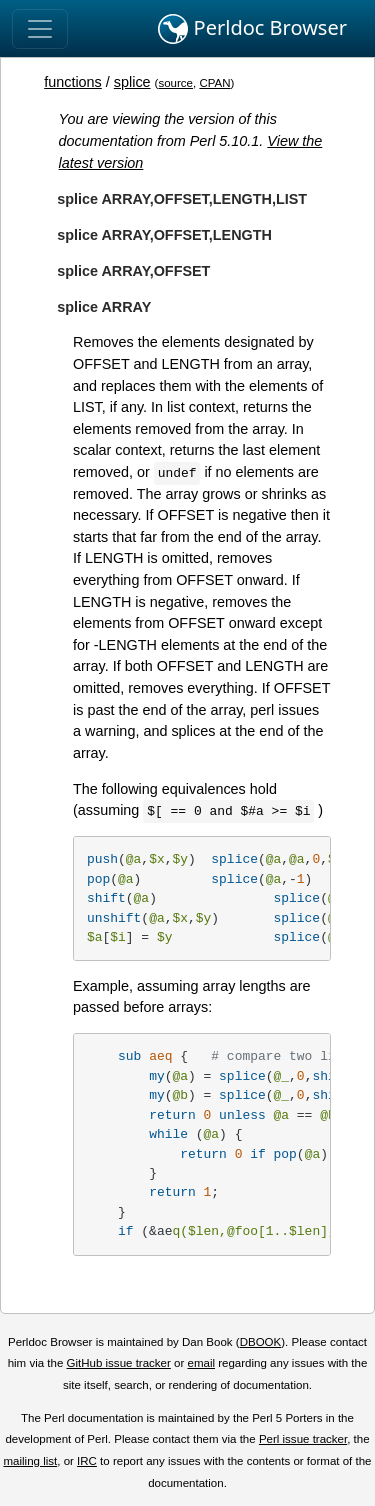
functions (73, 82)
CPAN (214, 83)
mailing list (30, 1461)
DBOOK (261, 1342)
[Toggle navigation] (40, 29)
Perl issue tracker (303, 1439)
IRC (87, 1461)
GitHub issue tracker (119, 1363)
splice (132, 82)
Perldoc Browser (252, 29)
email (201, 1363)
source (175, 83)
